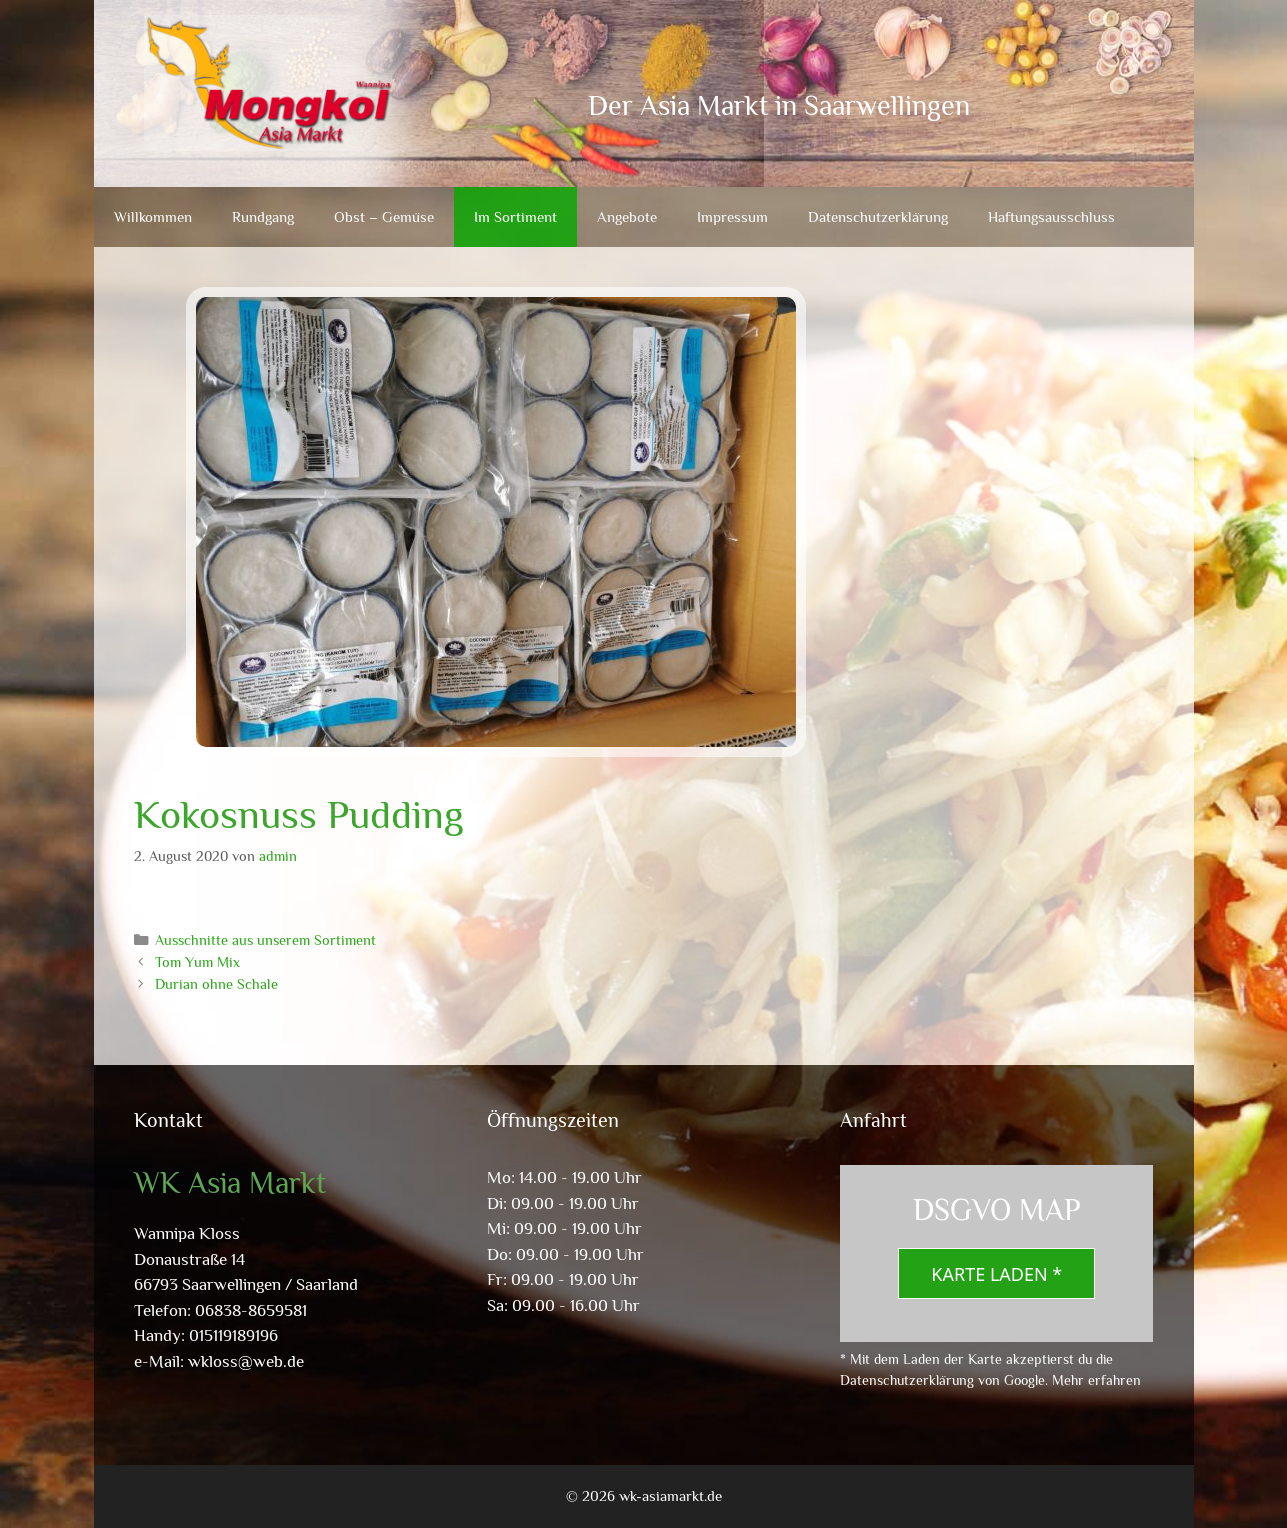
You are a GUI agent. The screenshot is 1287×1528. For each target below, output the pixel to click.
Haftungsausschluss (1051, 216)
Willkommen (153, 216)
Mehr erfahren (1096, 1380)
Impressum (732, 216)
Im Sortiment (515, 216)
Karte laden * (996, 1274)
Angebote (627, 216)
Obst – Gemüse (384, 216)
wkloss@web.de (246, 1361)
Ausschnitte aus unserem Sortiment (265, 940)
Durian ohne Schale (216, 984)
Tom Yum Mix (197, 962)
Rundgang (263, 216)
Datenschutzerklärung (878, 216)
